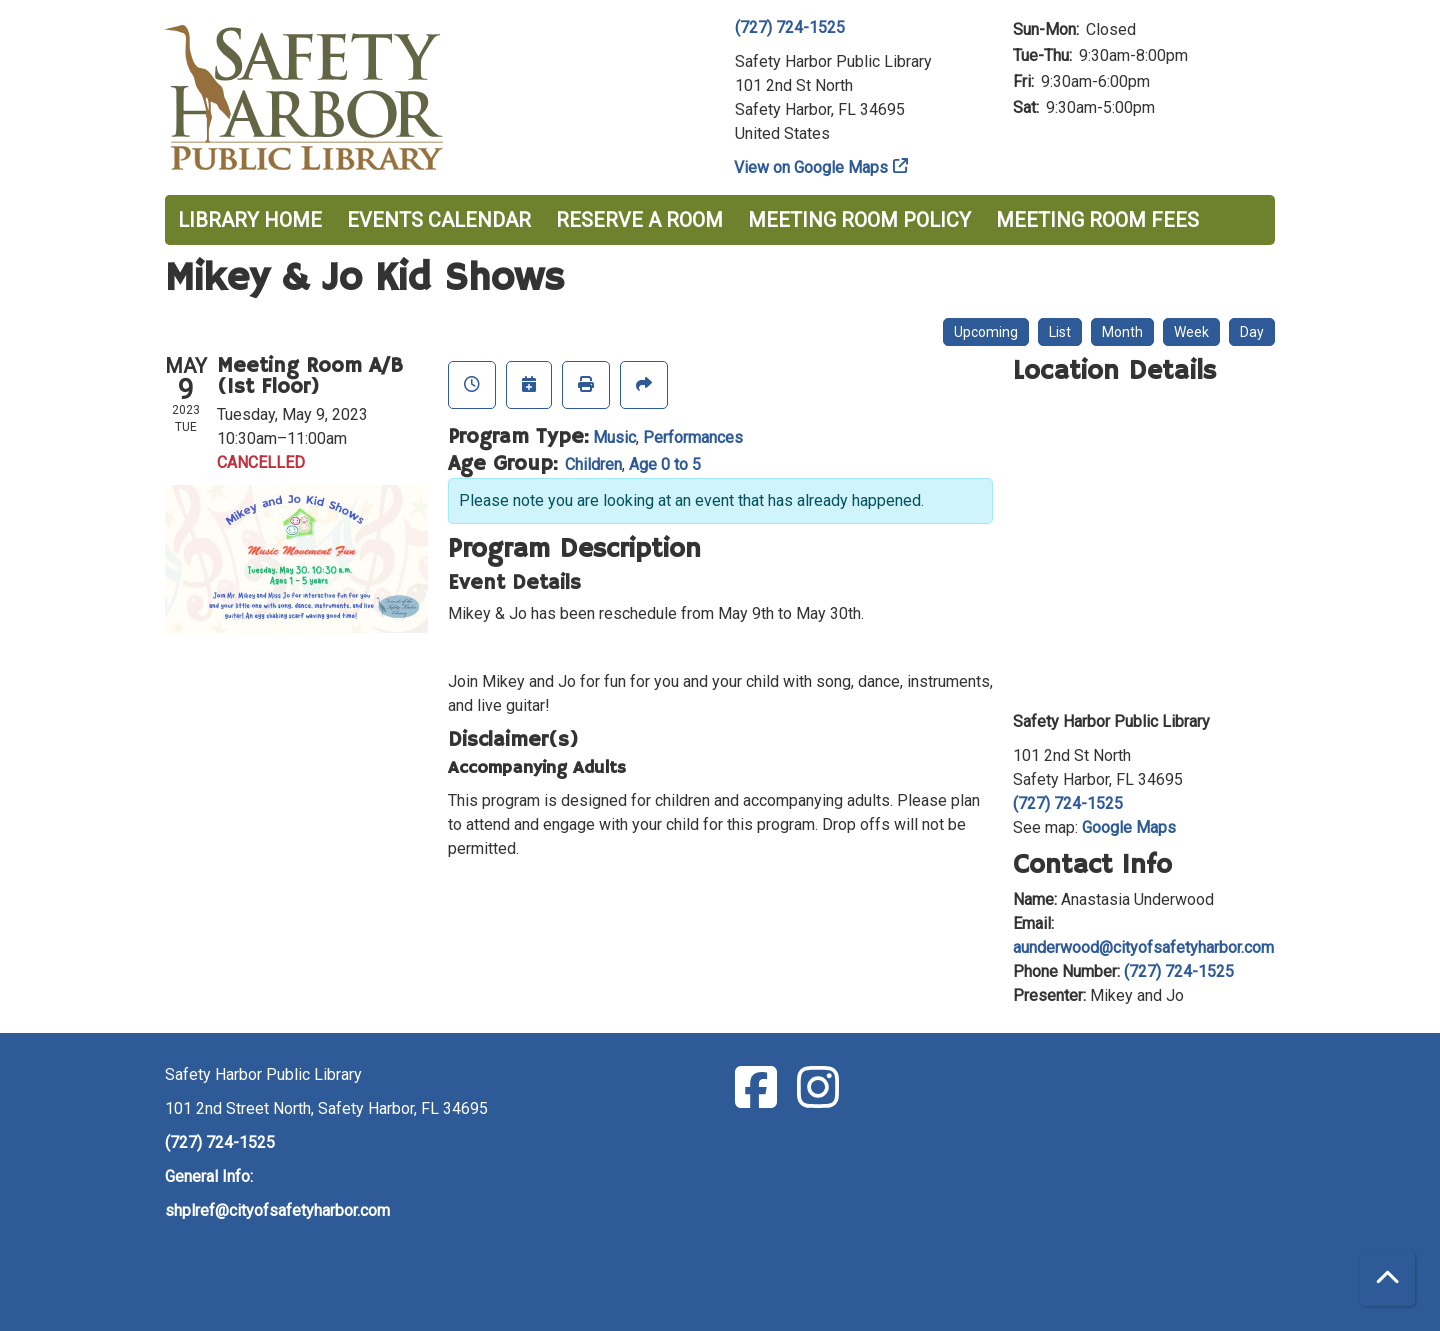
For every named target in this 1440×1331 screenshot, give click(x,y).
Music (614, 437)
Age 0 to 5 (665, 464)
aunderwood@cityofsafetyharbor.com (1143, 947)
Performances (693, 437)
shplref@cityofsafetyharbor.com (277, 1210)
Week (1191, 332)
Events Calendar (439, 220)
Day (1252, 332)
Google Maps (1129, 827)
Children (593, 464)
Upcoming (986, 332)
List (1060, 332)
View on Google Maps (811, 167)
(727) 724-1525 (790, 27)
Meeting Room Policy (859, 220)
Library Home (250, 220)
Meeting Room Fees (1097, 220)
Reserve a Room (639, 220)
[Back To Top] (1387, 1278)
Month (1122, 332)
